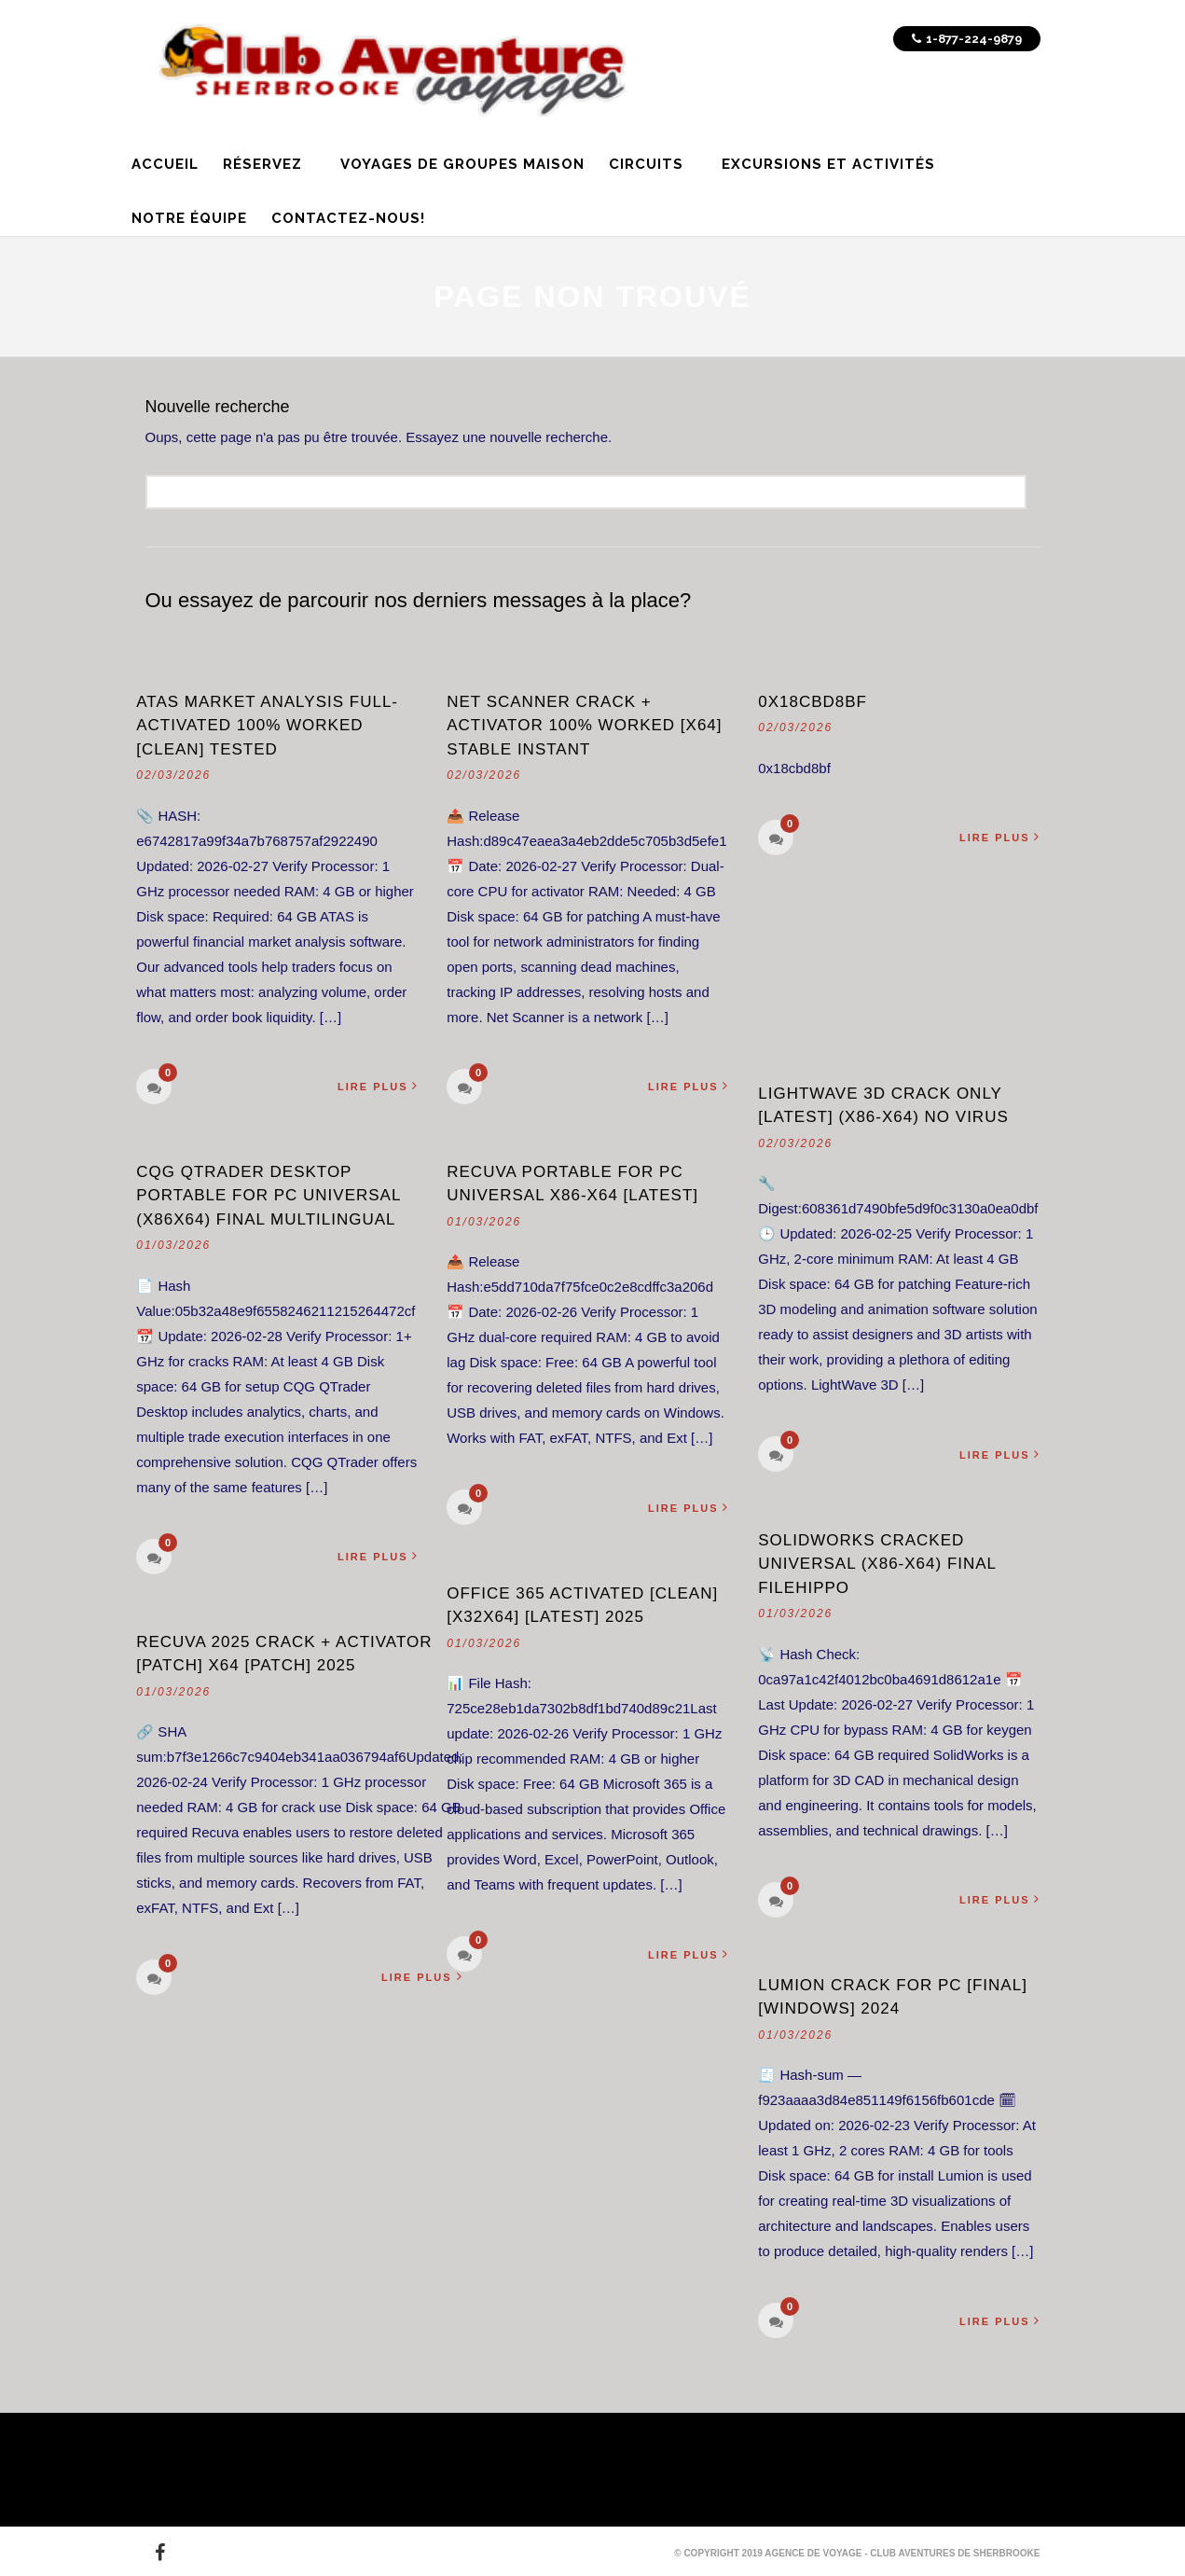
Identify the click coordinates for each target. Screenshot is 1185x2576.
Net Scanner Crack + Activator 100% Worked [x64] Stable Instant (584, 725)
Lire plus (379, 1085)
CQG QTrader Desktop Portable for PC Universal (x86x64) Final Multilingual (268, 1195)
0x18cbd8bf (812, 702)
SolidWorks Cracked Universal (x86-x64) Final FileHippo (877, 1564)
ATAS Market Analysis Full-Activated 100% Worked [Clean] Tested (267, 725)
